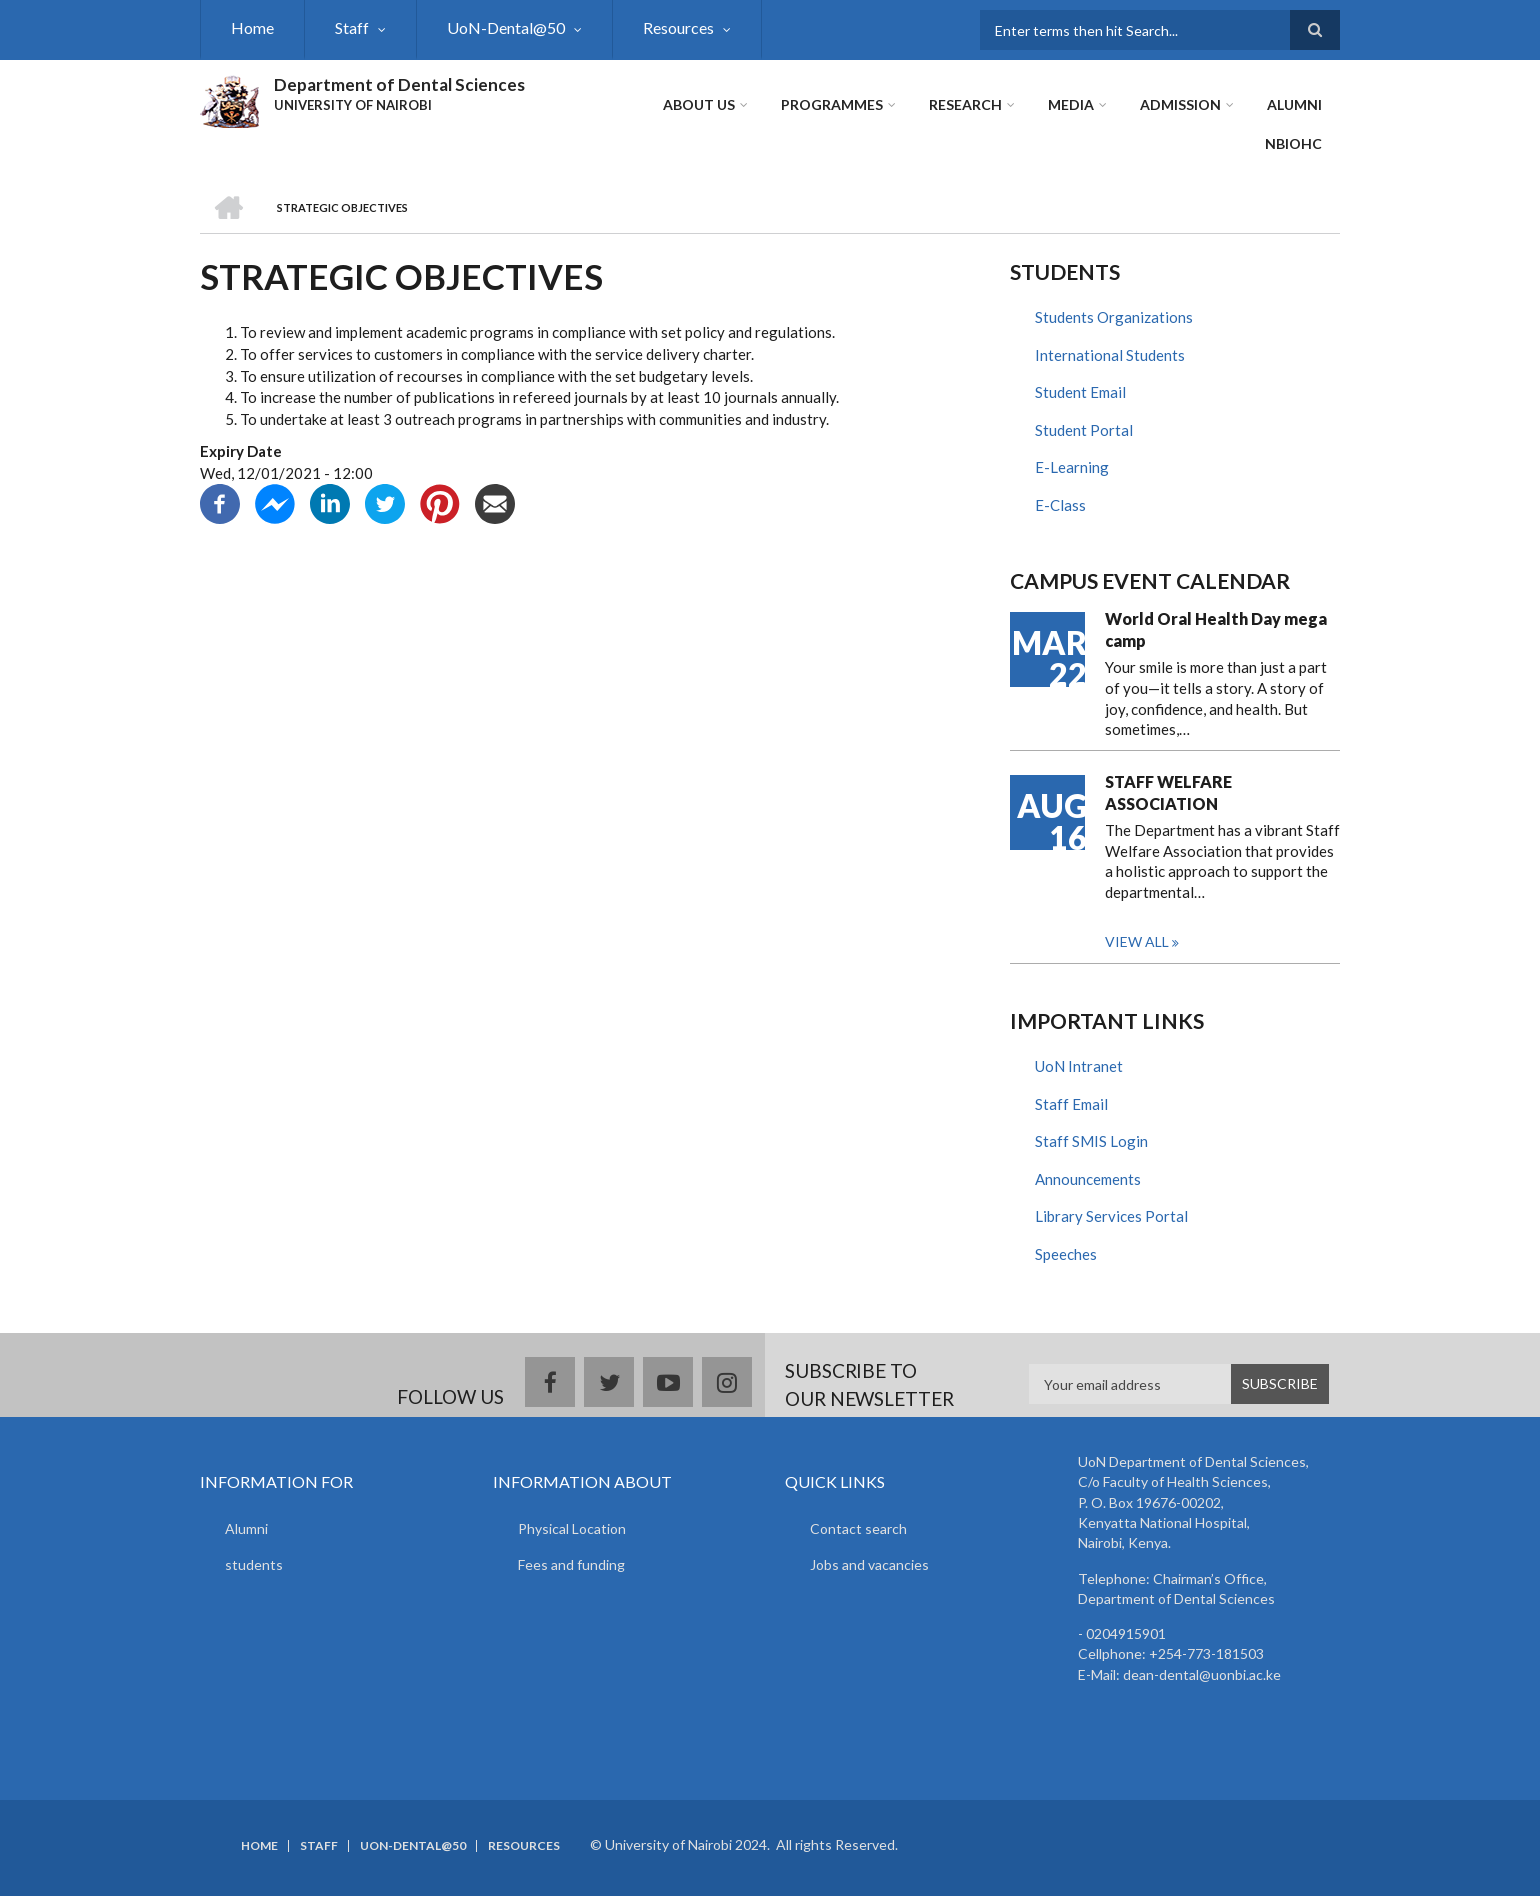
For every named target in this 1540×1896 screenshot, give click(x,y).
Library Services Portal (1111, 1216)
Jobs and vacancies (869, 1564)
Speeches (1066, 1254)
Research (965, 104)
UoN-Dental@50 (506, 27)
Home (252, 27)
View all (1137, 941)
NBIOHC (1293, 143)
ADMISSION (1180, 104)
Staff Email (1071, 1104)
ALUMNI (1294, 104)
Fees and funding (571, 1564)
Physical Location (572, 1528)
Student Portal (1084, 430)
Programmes (832, 104)
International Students (1110, 355)
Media (1071, 104)
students (254, 1564)
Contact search (858, 1528)
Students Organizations (1114, 317)
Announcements (1088, 1179)
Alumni (246, 1528)
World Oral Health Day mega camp (1216, 629)
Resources (678, 27)
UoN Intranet (1079, 1066)
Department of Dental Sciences (399, 84)
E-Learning (1072, 467)
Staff (352, 27)
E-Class (1060, 505)
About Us (699, 104)
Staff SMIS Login (1091, 1141)
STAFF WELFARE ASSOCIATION (1168, 792)
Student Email (1080, 392)
